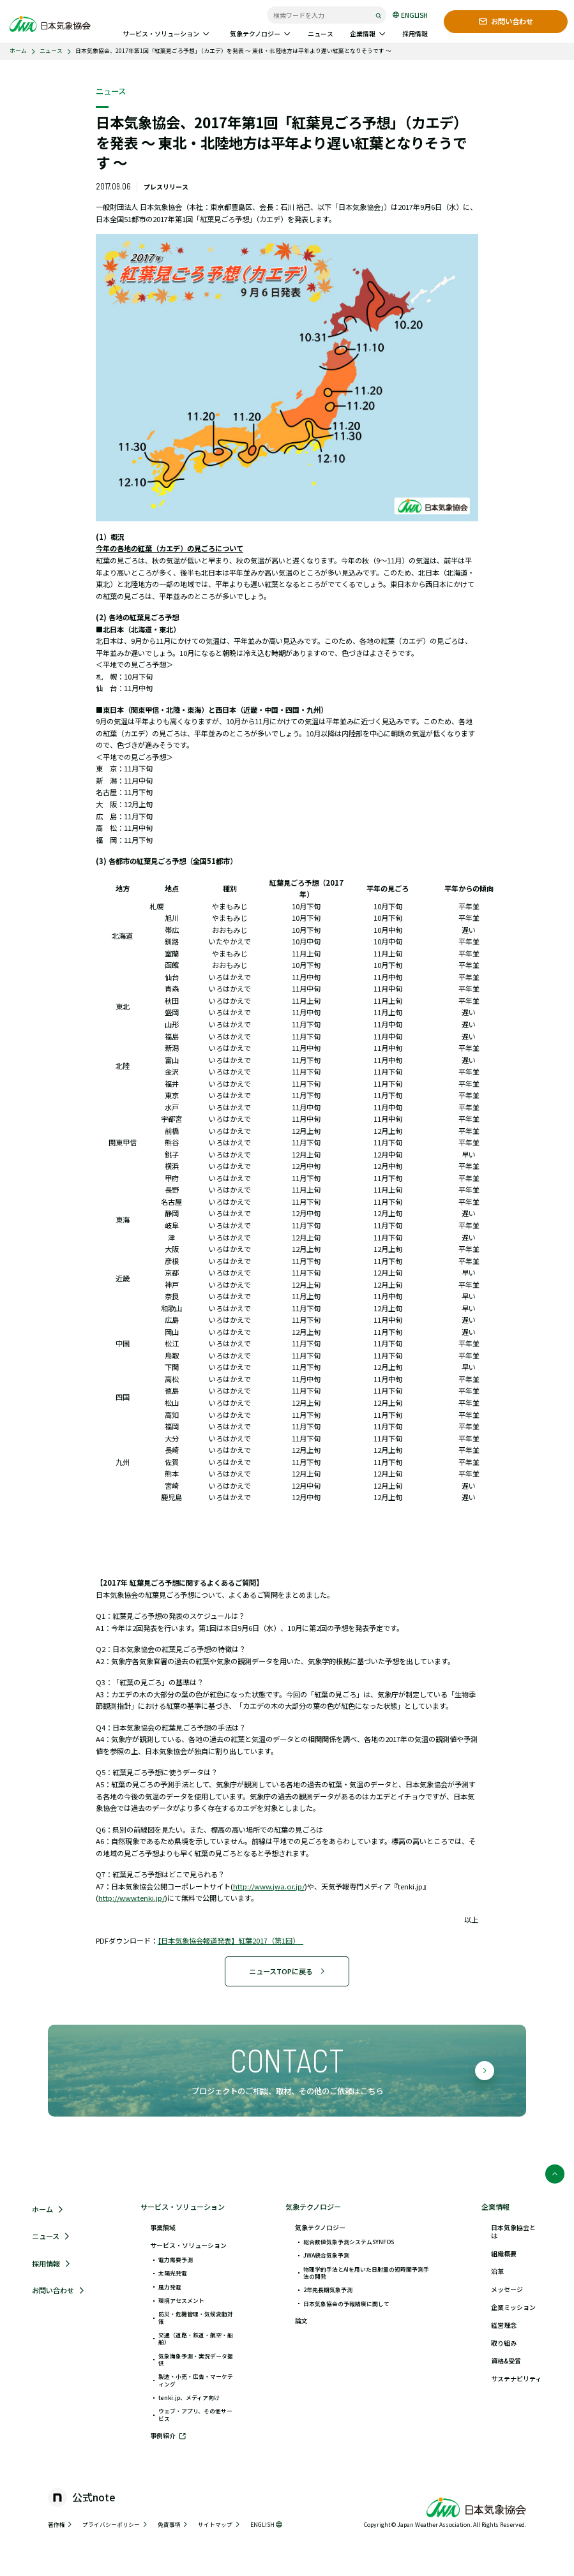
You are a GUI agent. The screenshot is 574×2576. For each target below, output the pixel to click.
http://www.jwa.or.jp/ (269, 1886)
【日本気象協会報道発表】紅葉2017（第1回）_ (230, 1940)
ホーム (18, 51)
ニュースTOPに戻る (287, 1971)
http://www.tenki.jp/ (131, 1898)
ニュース (51, 51)
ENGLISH (410, 14)
